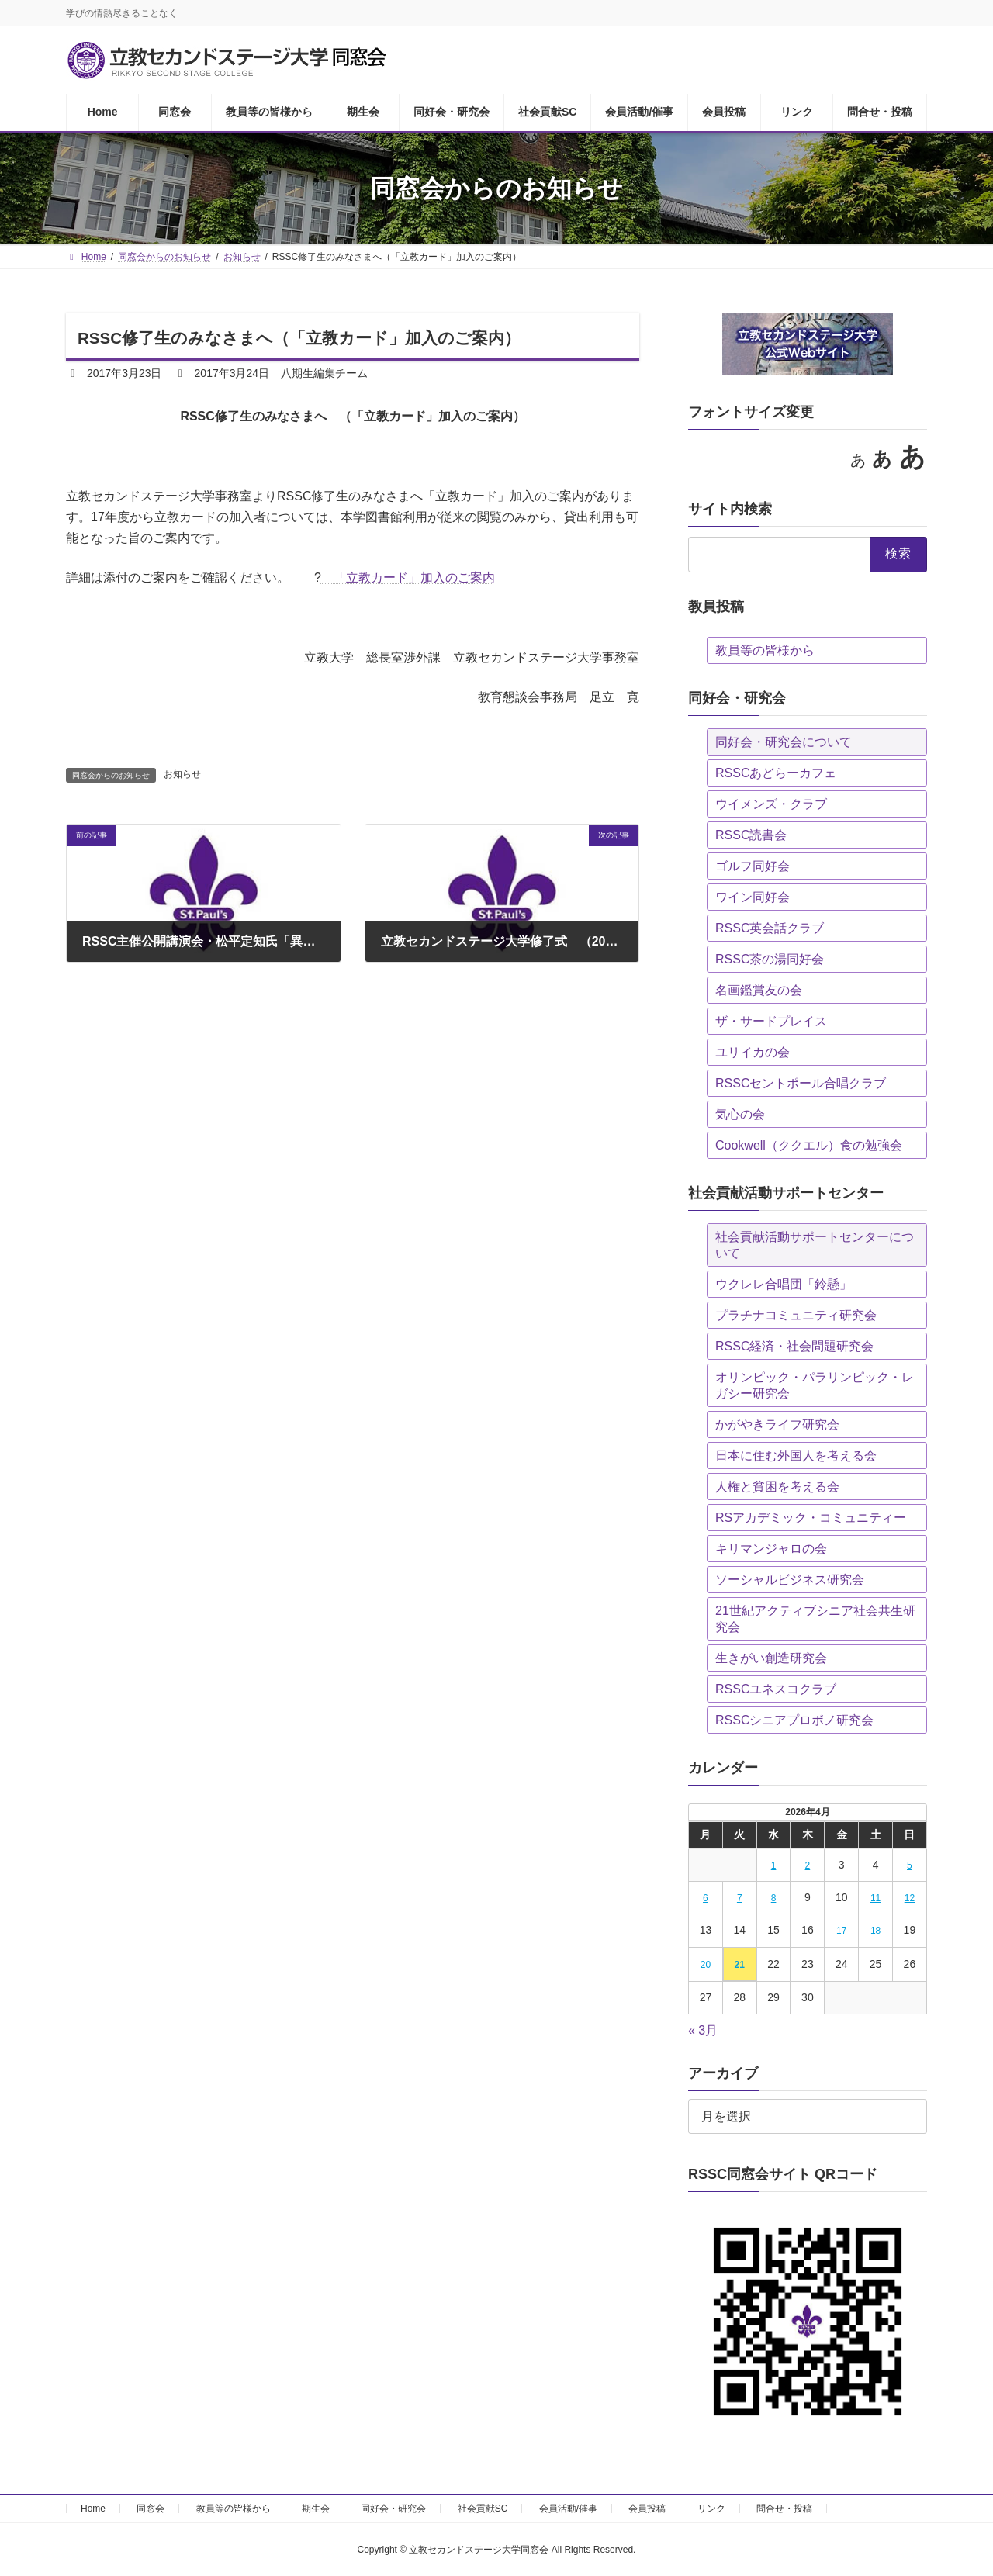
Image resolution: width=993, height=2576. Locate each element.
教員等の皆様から (765, 650)
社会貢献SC (483, 2508)
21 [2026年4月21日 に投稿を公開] (740, 1964)
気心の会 (740, 1114)
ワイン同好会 (752, 897)
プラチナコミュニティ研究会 (796, 1315)
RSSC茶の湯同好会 (769, 959)
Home (93, 2508)
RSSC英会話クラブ (769, 928)
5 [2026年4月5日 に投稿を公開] (909, 1865)
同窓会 (150, 2508)
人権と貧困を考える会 (777, 1486)
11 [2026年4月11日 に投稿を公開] (875, 1898)
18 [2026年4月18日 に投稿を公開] (875, 1930)
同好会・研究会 (393, 2508)
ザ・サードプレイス (771, 1021)
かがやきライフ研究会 (777, 1424)
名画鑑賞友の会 (758, 990)
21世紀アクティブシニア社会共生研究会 (815, 1619)
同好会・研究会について (783, 742)
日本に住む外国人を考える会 (796, 1455)
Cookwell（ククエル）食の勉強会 (808, 1145)
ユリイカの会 (752, 1052)
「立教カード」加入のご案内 (408, 577)
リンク (711, 2508)
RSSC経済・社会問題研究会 (794, 1346)
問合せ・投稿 (784, 2508)
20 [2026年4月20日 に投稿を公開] (706, 1964)
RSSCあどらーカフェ (775, 773)
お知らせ (182, 774)
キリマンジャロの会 (771, 1548)
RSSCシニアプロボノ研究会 (794, 1720)
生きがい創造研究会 (771, 1658)
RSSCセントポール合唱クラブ (800, 1083)
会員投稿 (647, 2508)
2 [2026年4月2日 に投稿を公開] (808, 1865)
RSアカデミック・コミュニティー (810, 1517)
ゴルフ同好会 (752, 866)
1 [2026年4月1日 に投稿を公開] (774, 1865)
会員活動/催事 (568, 2508)
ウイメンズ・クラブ (771, 804)
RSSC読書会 (751, 835)
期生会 (316, 2508)
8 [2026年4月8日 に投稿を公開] (774, 1898)
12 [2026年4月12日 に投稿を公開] (910, 1898)
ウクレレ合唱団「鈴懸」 (783, 1284)
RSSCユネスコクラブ (775, 1689)
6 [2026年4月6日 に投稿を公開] (705, 1898)
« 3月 (703, 2030)
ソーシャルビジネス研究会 (789, 1579)
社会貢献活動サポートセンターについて (814, 1245)
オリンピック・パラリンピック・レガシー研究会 (814, 1385)
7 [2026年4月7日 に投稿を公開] (739, 1898)
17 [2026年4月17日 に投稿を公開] (841, 1930)
